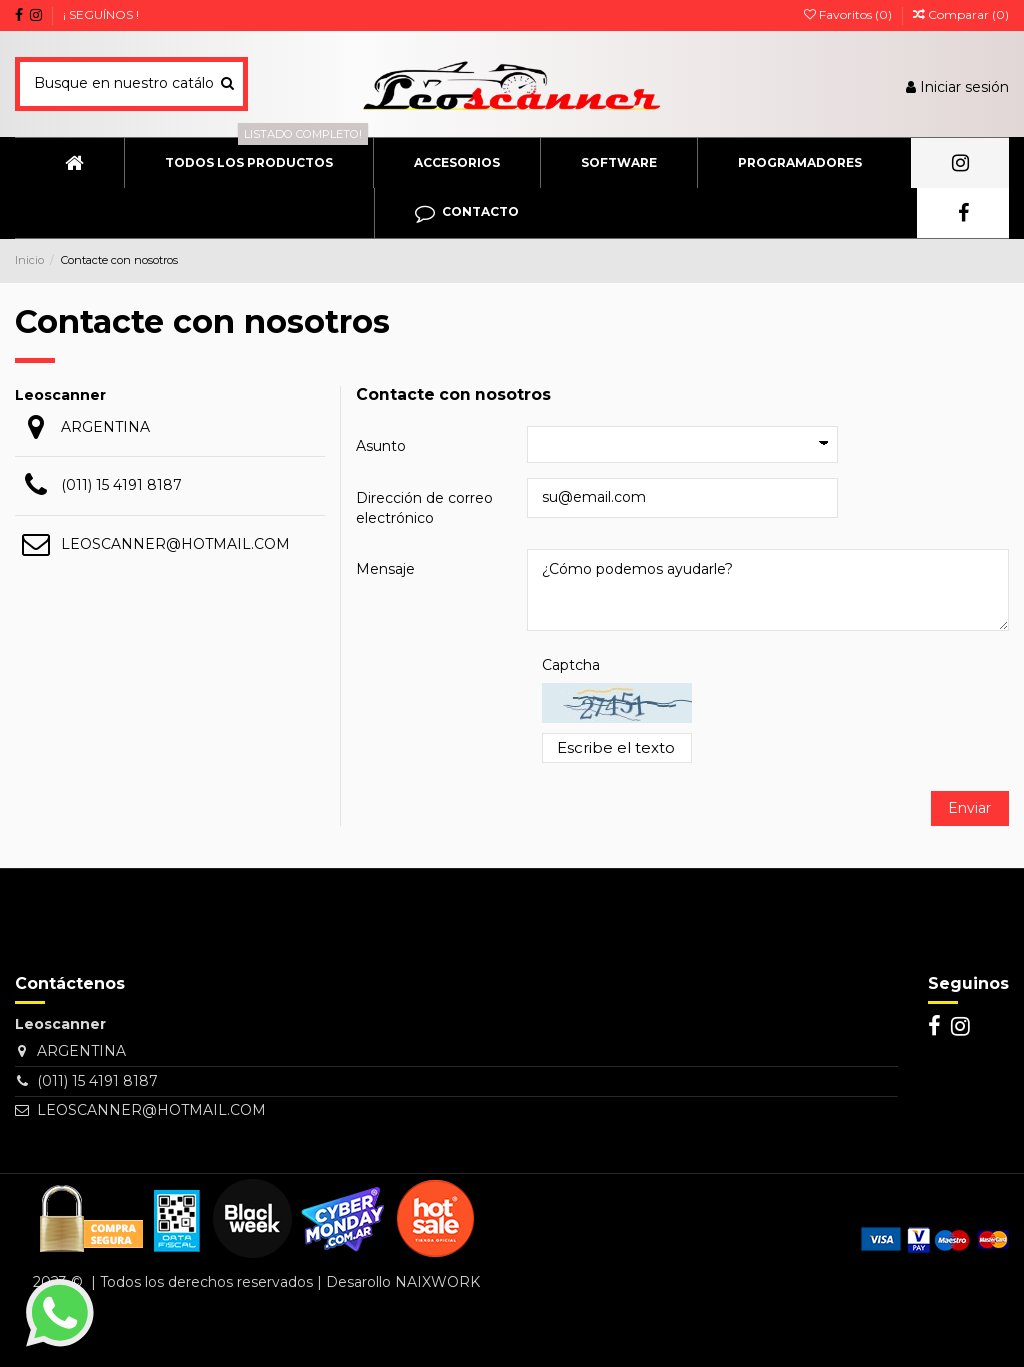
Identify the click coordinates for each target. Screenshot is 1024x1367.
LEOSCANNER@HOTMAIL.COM (175, 544)
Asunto (381, 446)
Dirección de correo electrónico (424, 508)
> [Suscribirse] (251, 947)
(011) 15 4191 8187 (121, 485)
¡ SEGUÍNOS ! (101, 14)
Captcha (571, 665)
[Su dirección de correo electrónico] (113, 948)
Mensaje (385, 569)
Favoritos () (849, 14)
